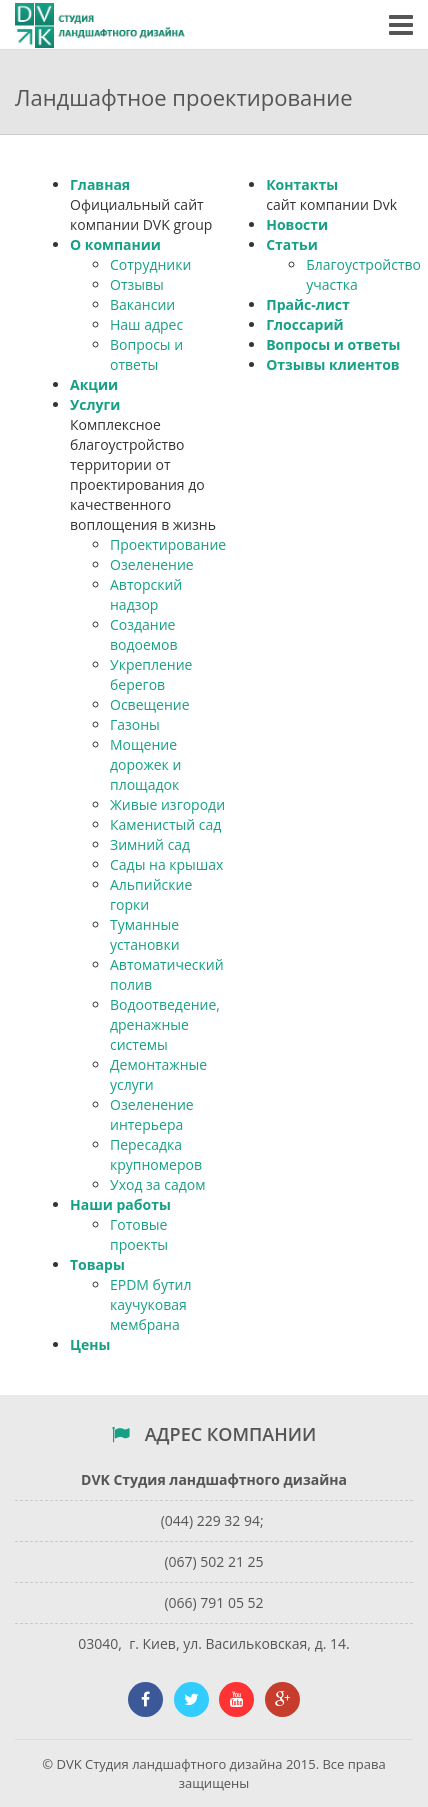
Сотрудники (150, 264)
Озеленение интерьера (152, 1114)
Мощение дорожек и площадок (145, 764)
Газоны (135, 724)
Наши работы (120, 1204)
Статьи (292, 244)
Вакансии (142, 304)
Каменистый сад (165, 824)
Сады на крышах (166, 864)
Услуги (95, 404)
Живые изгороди (167, 804)
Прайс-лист (308, 304)
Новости (297, 224)
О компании (115, 244)
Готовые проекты (139, 1234)
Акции (94, 384)
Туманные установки (145, 934)
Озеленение (152, 564)
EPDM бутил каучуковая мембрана (150, 1304)
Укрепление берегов (151, 674)
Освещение (150, 704)
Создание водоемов (144, 634)
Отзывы (137, 284)
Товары (97, 1264)
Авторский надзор (146, 594)
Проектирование (168, 544)
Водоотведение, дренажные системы (165, 1024)
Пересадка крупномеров (156, 1154)
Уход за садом (157, 1184)
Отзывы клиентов (332, 364)
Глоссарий (304, 324)
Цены (90, 1344)
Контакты (302, 184)
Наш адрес (146, 324)
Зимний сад (150, 844)
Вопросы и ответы (146, 354)
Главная (100, 184)
